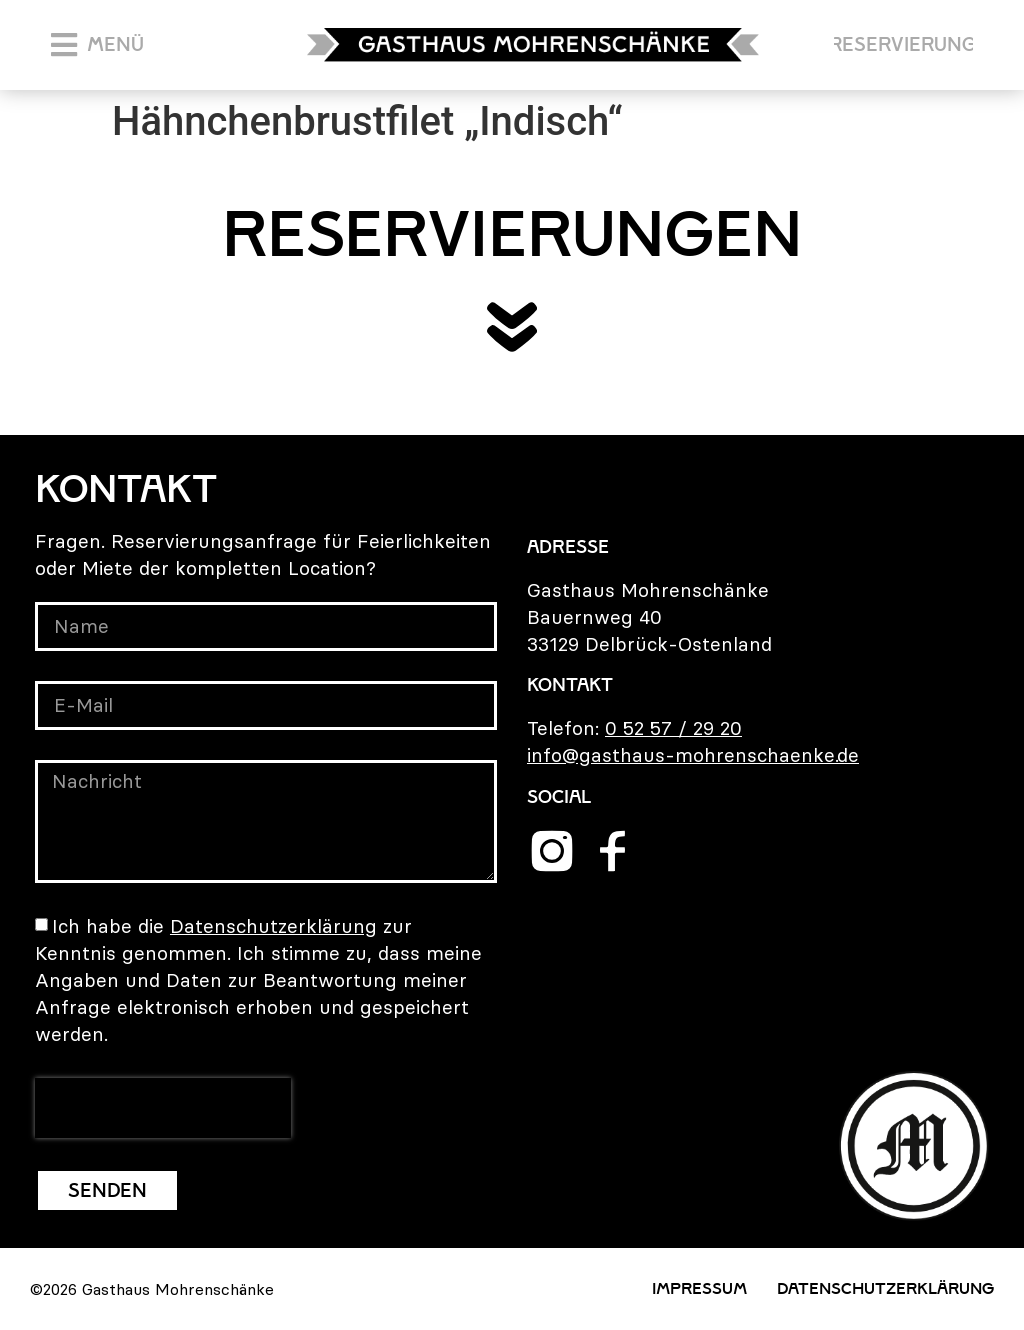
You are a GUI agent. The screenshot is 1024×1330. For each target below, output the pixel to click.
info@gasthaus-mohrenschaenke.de (693, 755)
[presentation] (163, 1108)
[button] (97, 45)
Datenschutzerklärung (273, 926)
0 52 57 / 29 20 (673, 728)
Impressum (699, 1288)
